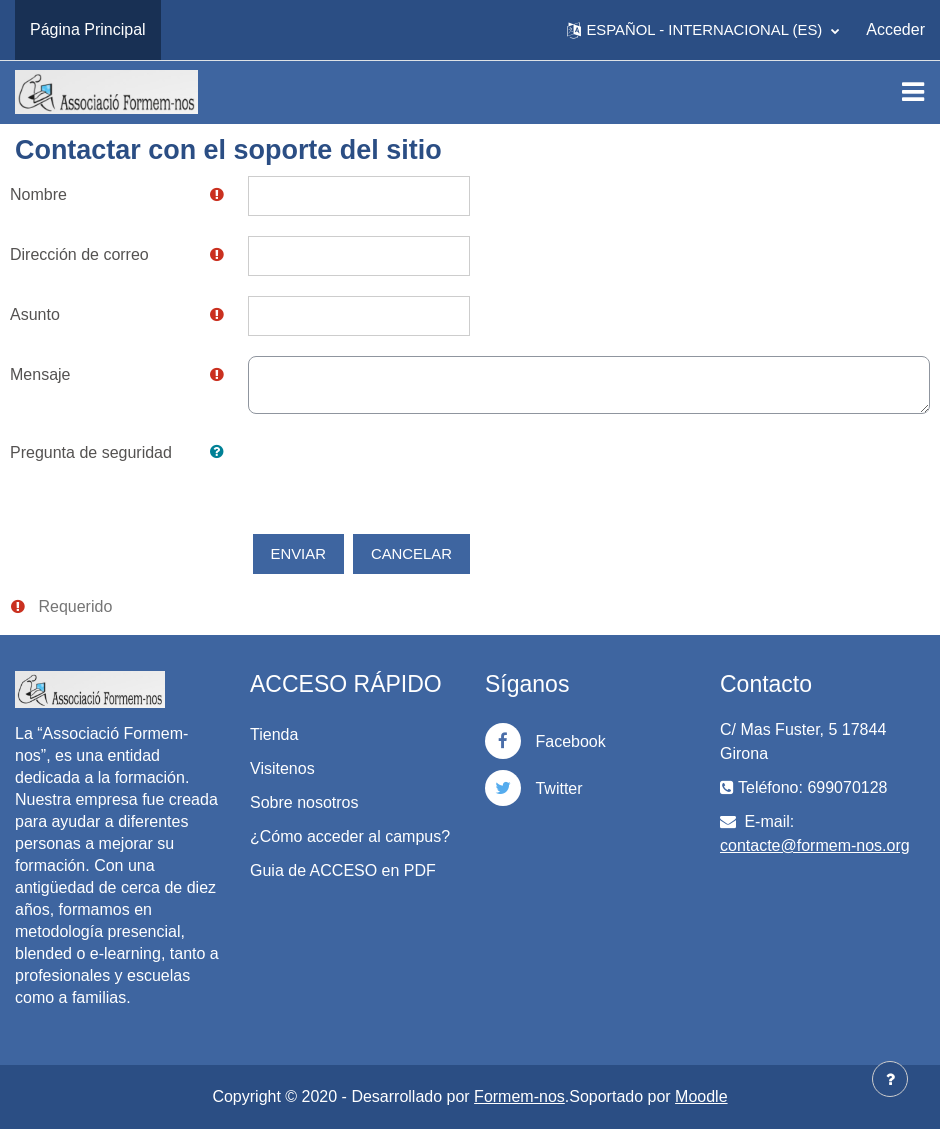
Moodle (701, 1096)
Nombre (38, 194)
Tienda (274, 734)
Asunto (35, 314)
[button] (703, 30)
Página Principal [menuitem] (88, 29)
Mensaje (40, 374)
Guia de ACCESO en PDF (343, 870)
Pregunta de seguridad (91, 452)
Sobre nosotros (304, 802)
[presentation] (400, 473)
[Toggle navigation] (913, 92)
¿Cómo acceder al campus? (350, 836)
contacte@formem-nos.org (815, 845)
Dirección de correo (79, 254)
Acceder (895, 29)
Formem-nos (519, 1096)
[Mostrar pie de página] (890, 1079)
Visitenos (282, 768)
